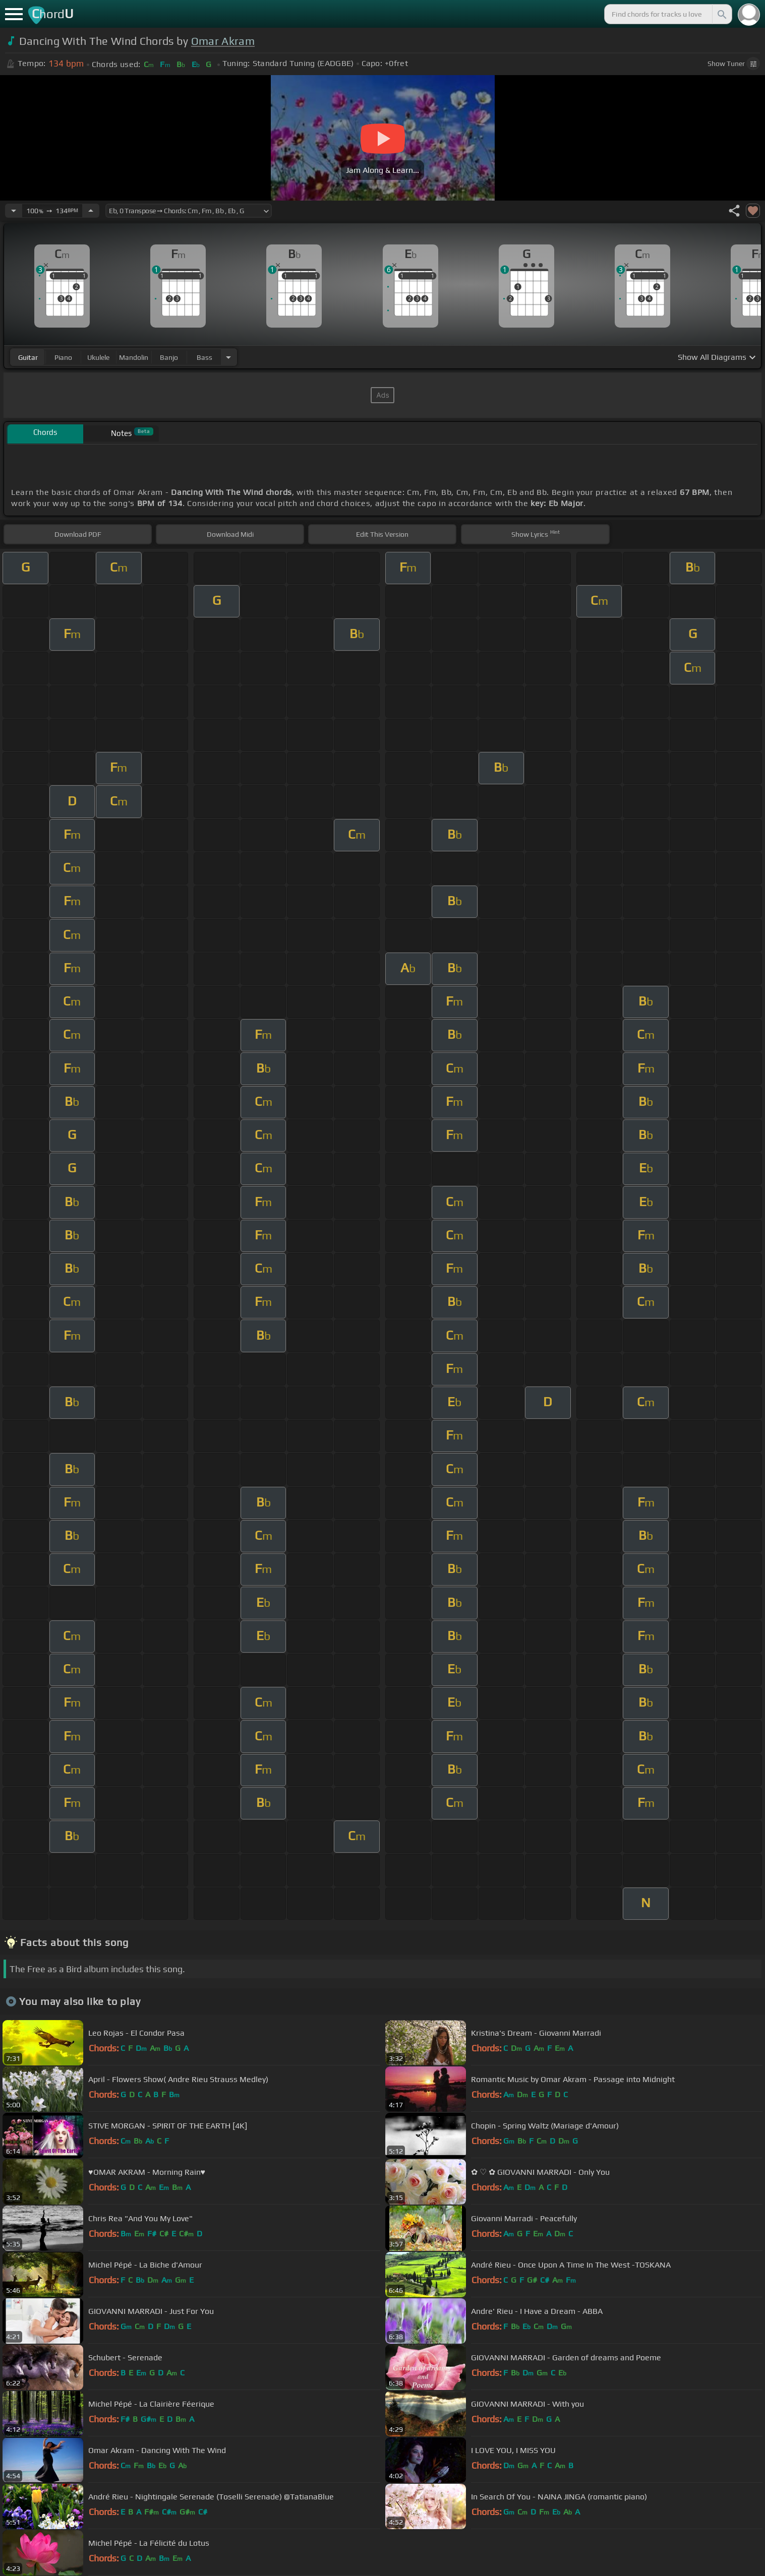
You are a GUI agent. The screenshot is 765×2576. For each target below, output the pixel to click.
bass (204, 357)
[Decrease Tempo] (13, 211)
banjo (169, 357)
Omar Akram (223, 41)
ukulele (98, 357)
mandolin (133, 357)
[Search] (721, 14)
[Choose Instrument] (228, 357)
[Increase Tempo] (90, 211)
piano (63, 357)
